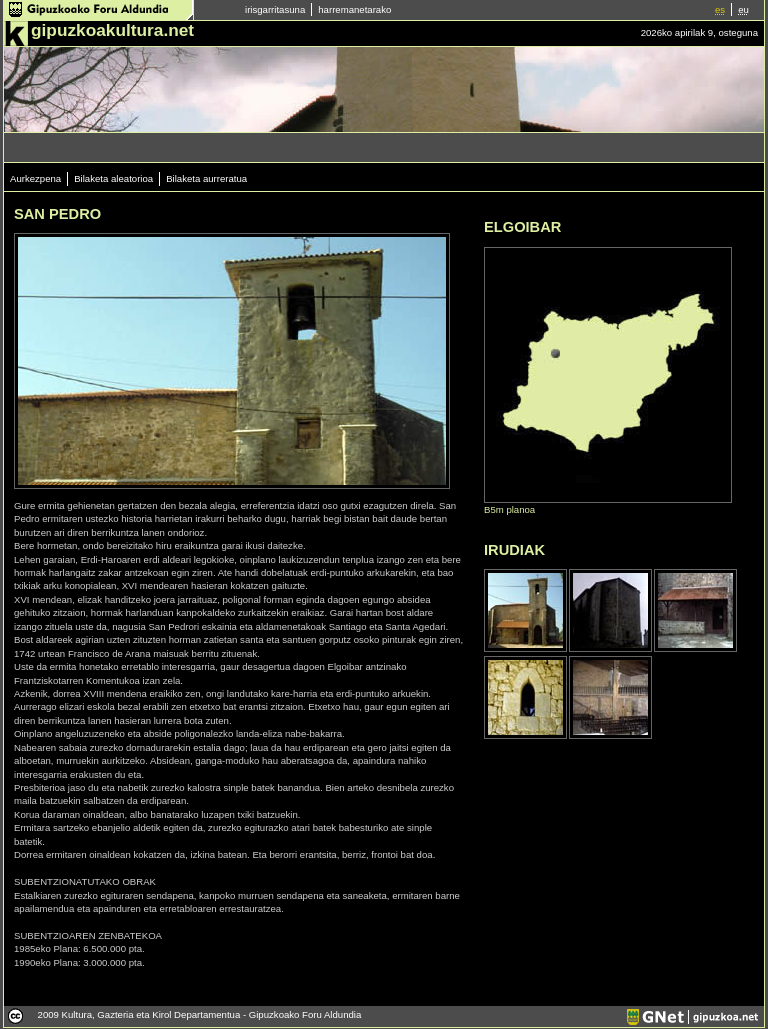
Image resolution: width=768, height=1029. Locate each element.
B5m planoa (509, 509)
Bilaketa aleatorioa (113, 178)
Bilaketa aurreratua (206, 178)
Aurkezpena (35, 178)
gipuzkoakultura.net (112, 30)
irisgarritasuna (275, 9)
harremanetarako (354, 9)
